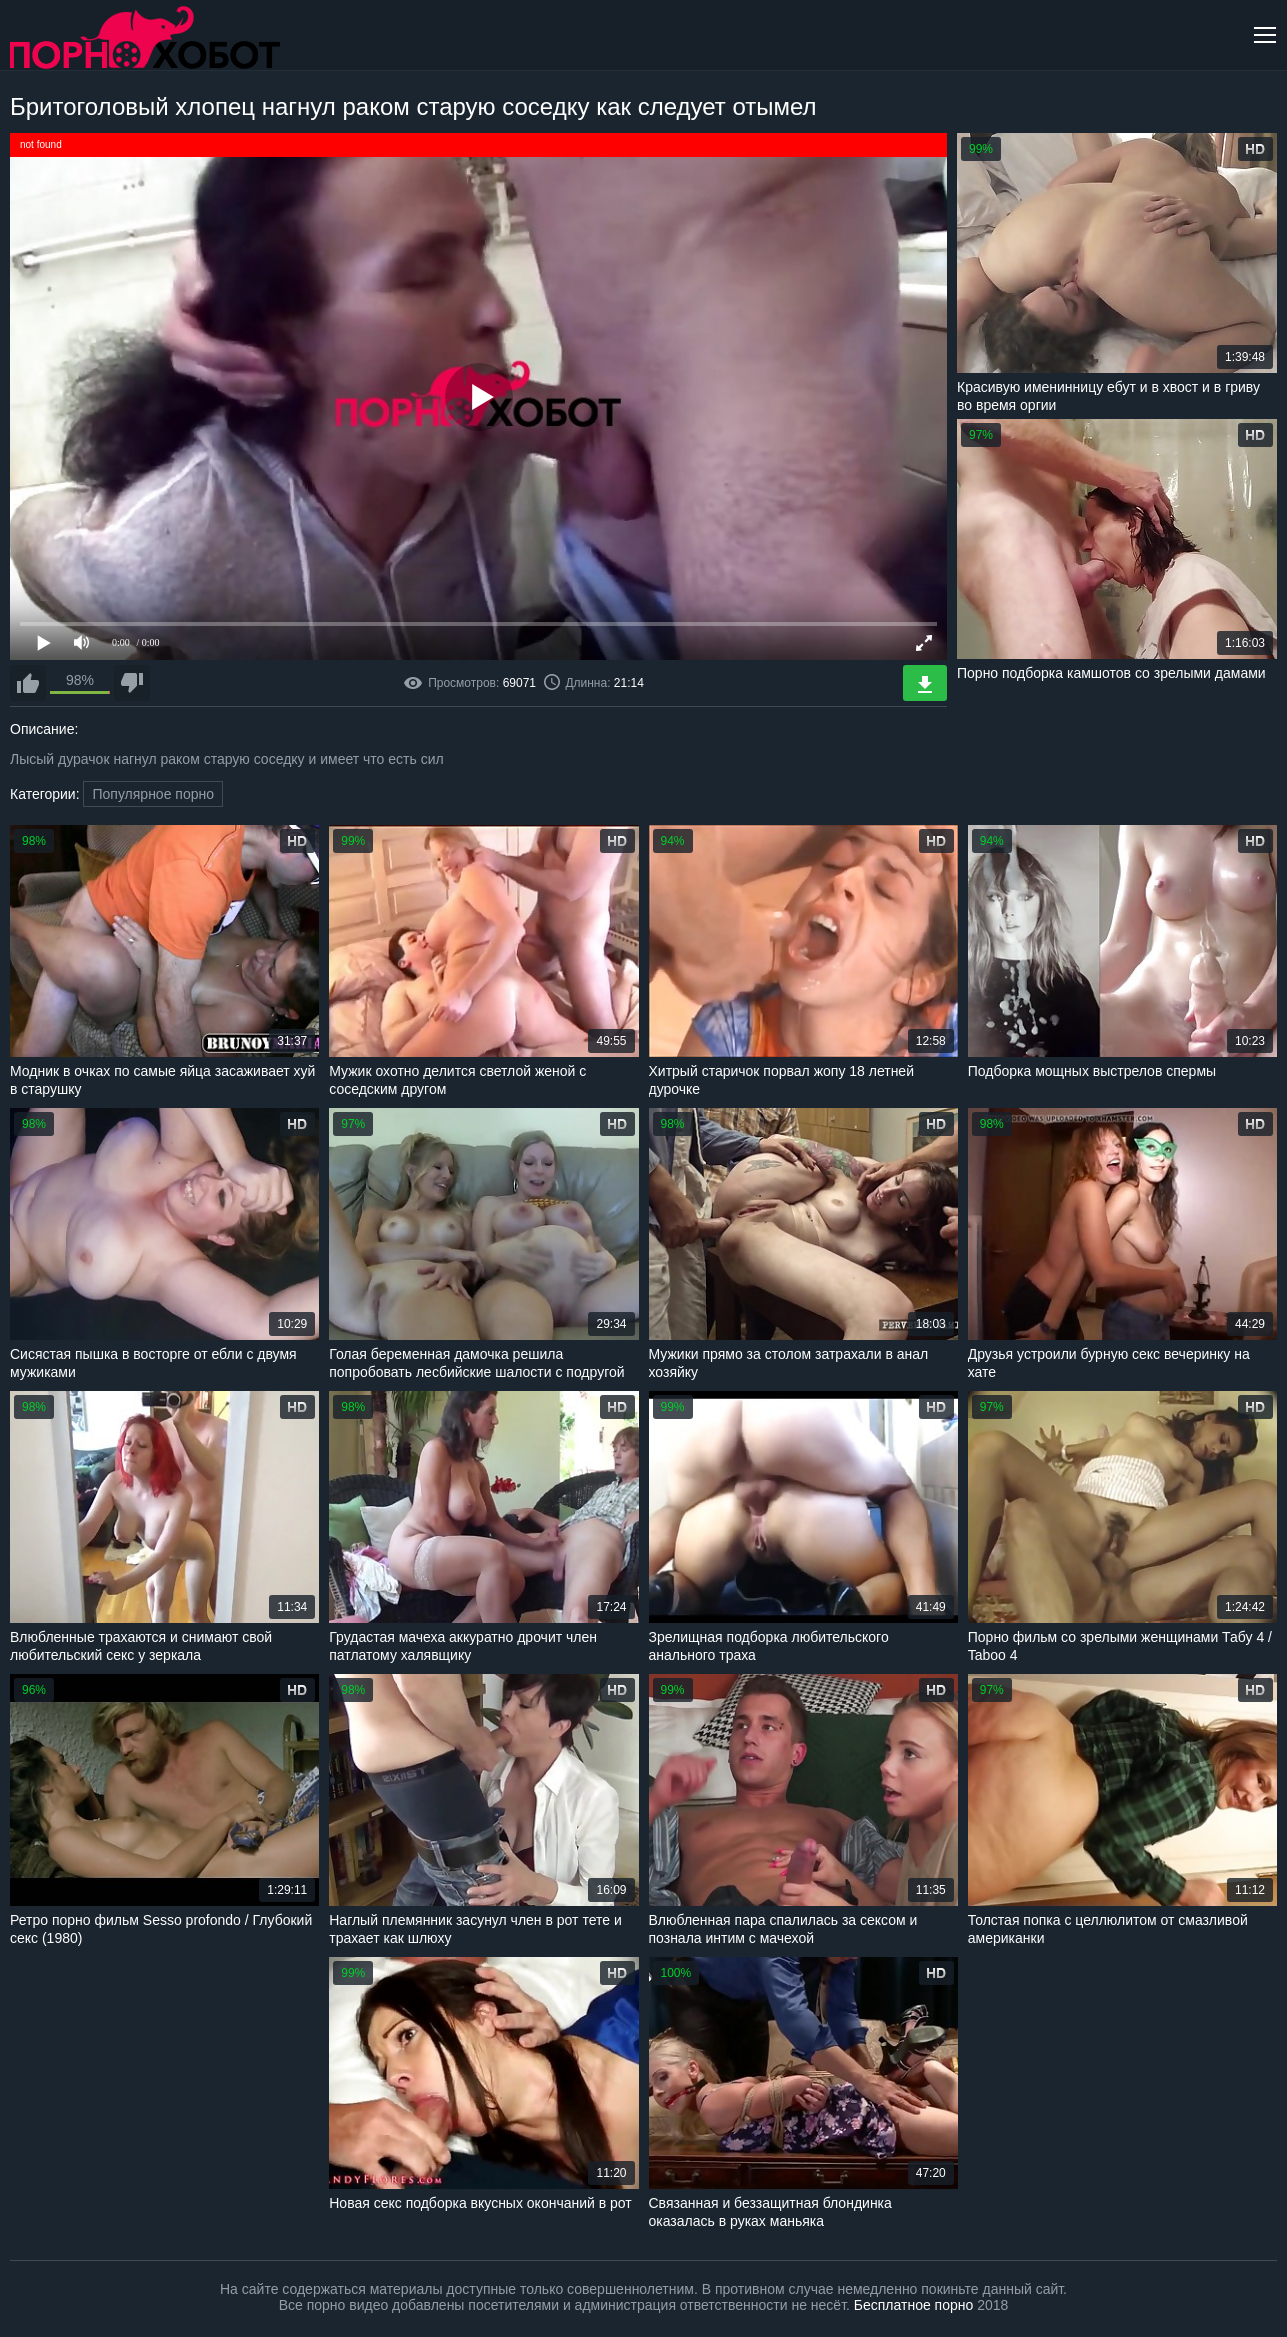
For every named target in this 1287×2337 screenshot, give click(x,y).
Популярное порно (153, 794)
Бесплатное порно (913, 2305)
